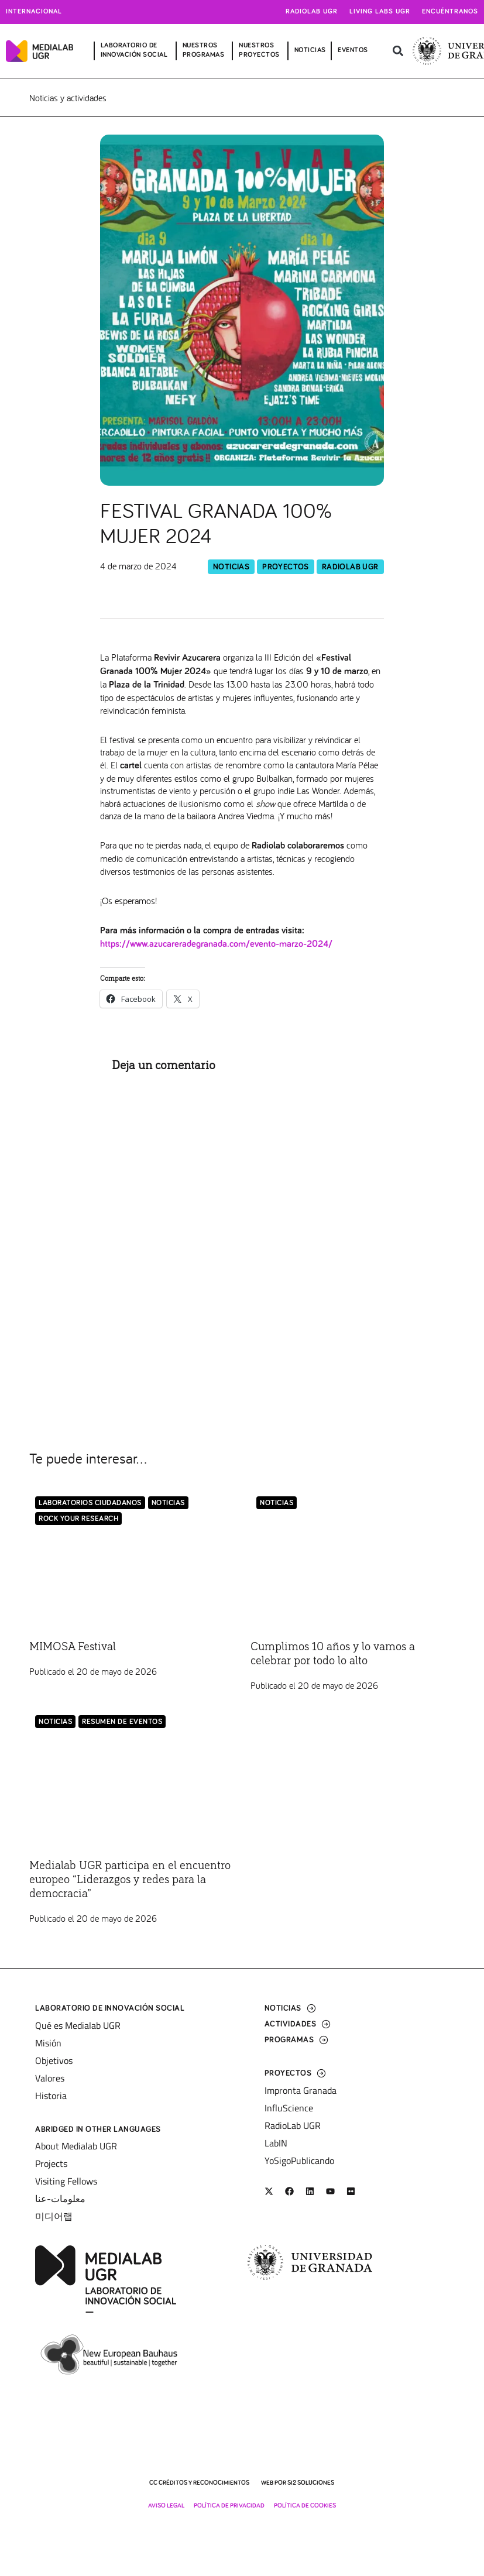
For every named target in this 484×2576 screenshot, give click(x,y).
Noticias (231, 567)
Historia (51, 2095)
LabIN (276, 2143)
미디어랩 (54, 2216)
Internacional (34, 11)
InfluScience (289, 2108)
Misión (48, 2043)
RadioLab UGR (350, 567)
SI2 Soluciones (310, 2482)
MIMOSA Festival (72, 1647)
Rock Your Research (78, 1519)
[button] (397, 51)
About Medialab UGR (76, 2146)
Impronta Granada (301, 2090)
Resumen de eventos (122, 1722)
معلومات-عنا (60, 2198)
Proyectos (285, 567)
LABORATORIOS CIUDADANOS (90, 1503)
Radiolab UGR (312, 11)
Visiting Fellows (66, 2181)
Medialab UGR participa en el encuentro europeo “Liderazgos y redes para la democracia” (130, 1880)
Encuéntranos (450, 11)
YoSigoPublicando (299, 2160)
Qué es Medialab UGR (78, 2025)
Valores (49, 2078)
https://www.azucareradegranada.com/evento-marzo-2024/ (216, 944)
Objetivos (54, 2060)
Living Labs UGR (379, 11)
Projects (51, 2163)
